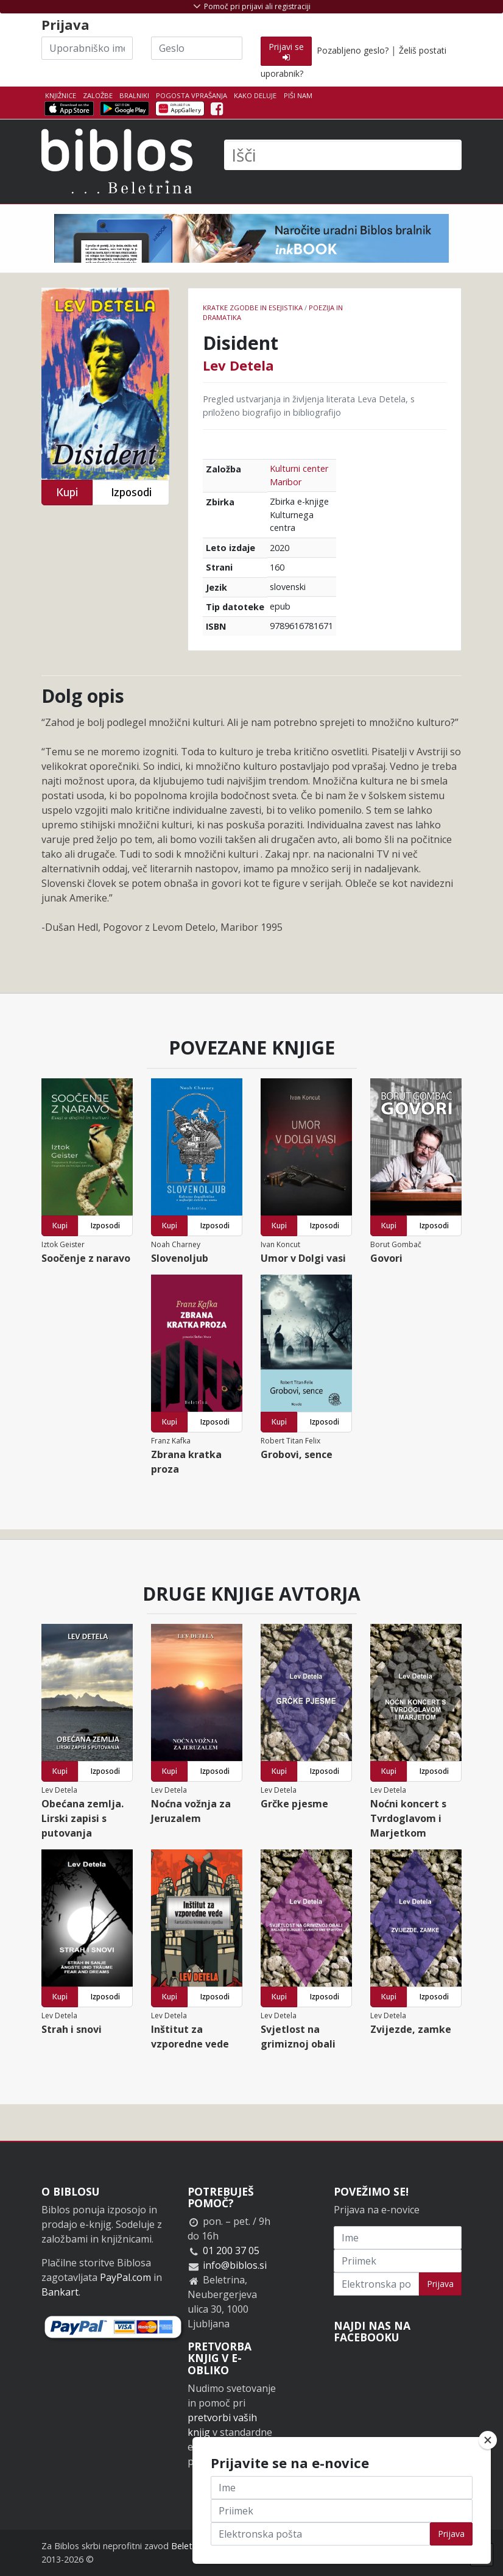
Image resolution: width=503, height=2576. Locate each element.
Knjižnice (60, 95)
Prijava (440, 2284)
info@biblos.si (235, 2265)
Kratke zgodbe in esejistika (253, 307)
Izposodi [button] (131, 492)
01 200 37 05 (231, 2250)
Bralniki (134, 95)
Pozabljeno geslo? (353, 50)
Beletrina (189, 2546)
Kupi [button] (67, 492)
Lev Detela (238, 365)
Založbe (98, 95)
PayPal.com (125, 2277)
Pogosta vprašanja (191, 95)
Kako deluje (255, 95)
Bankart (60, 2292)
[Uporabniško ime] (87, 48)
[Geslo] (196, 48)
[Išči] (343, 155)
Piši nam (298, 95)
